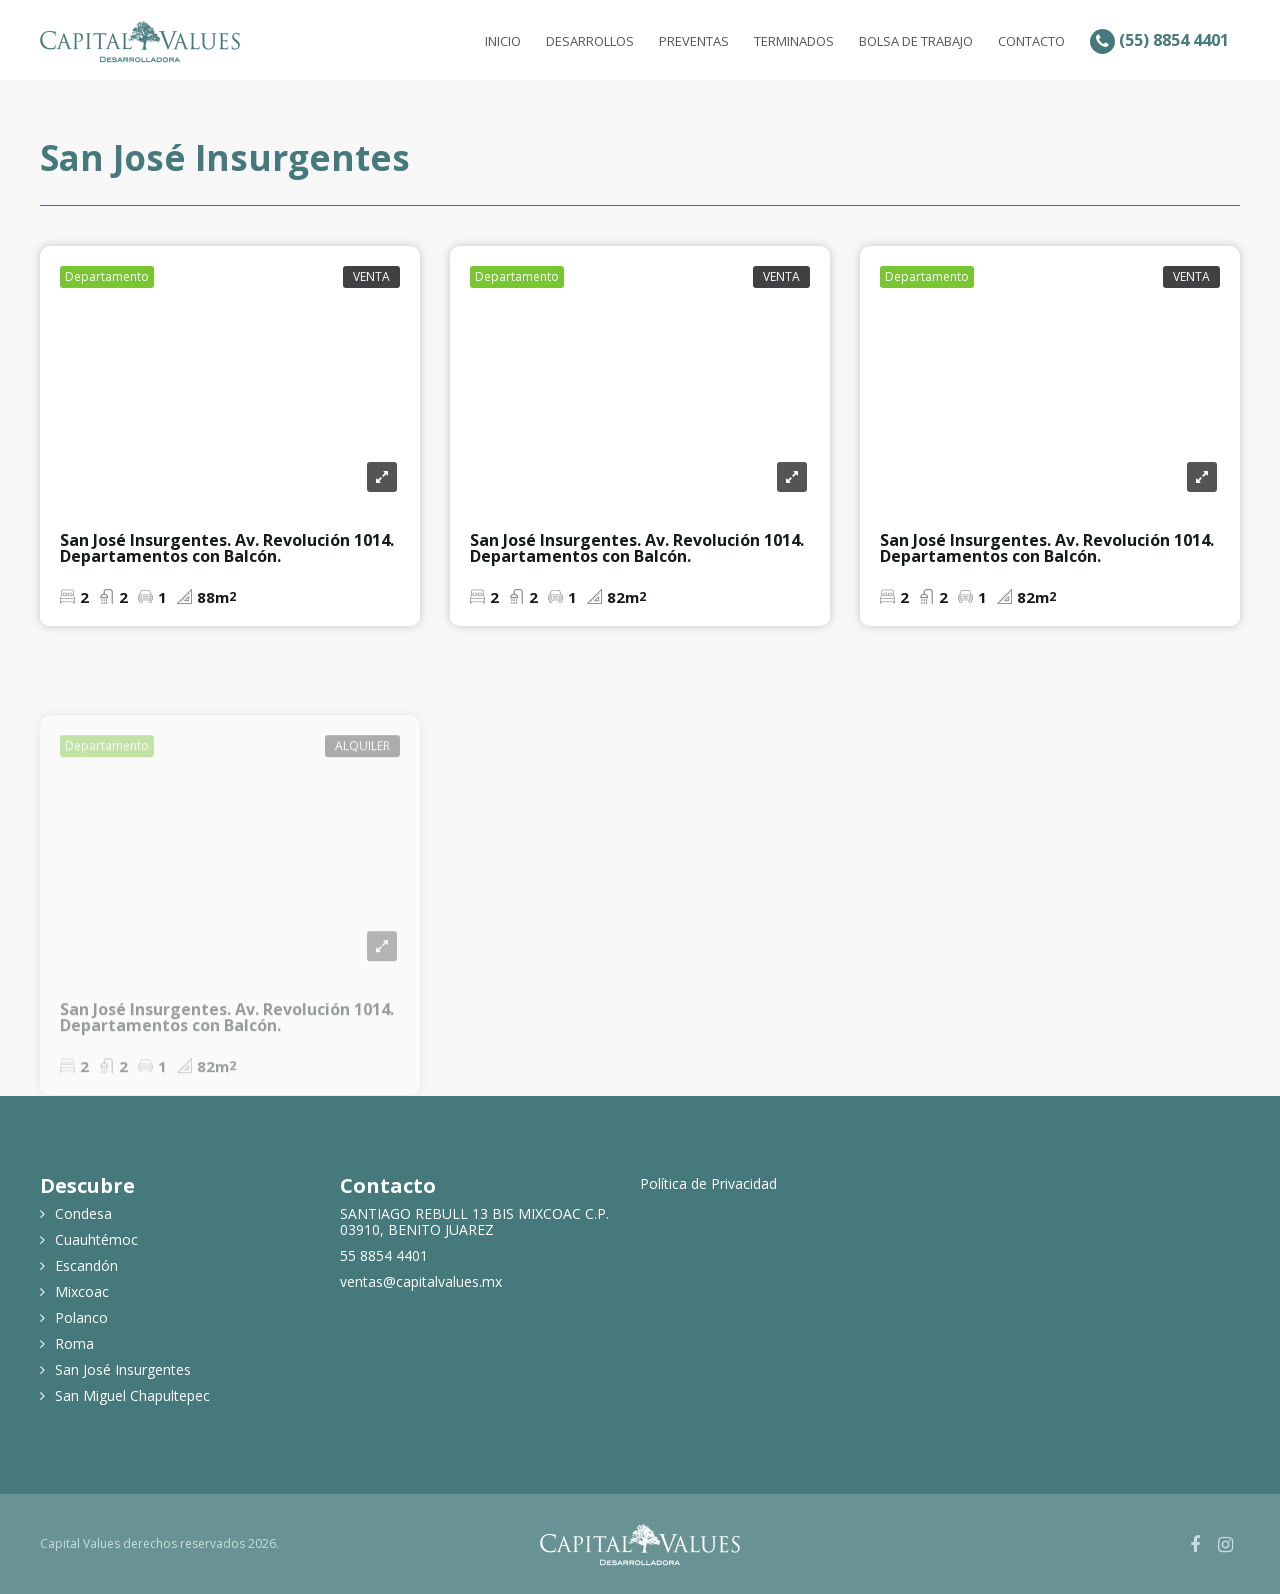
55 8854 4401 (384, 1256)
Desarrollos (590, 41)
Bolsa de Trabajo (916, 41)
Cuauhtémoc (96, 1240)
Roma (74, 1344)
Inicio (503, 41)
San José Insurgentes (123, 1370)
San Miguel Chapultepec (132, 1396)
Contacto (1031, 41)
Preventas (694, 41)
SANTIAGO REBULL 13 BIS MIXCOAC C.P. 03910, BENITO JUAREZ (474, 1222)
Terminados (794, 41)
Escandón (86, 1266)
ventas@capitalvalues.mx (421, 1282)
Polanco (81, 1318)
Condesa (83, 1214)
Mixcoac (82, 1292)
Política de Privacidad (708, 1184)
